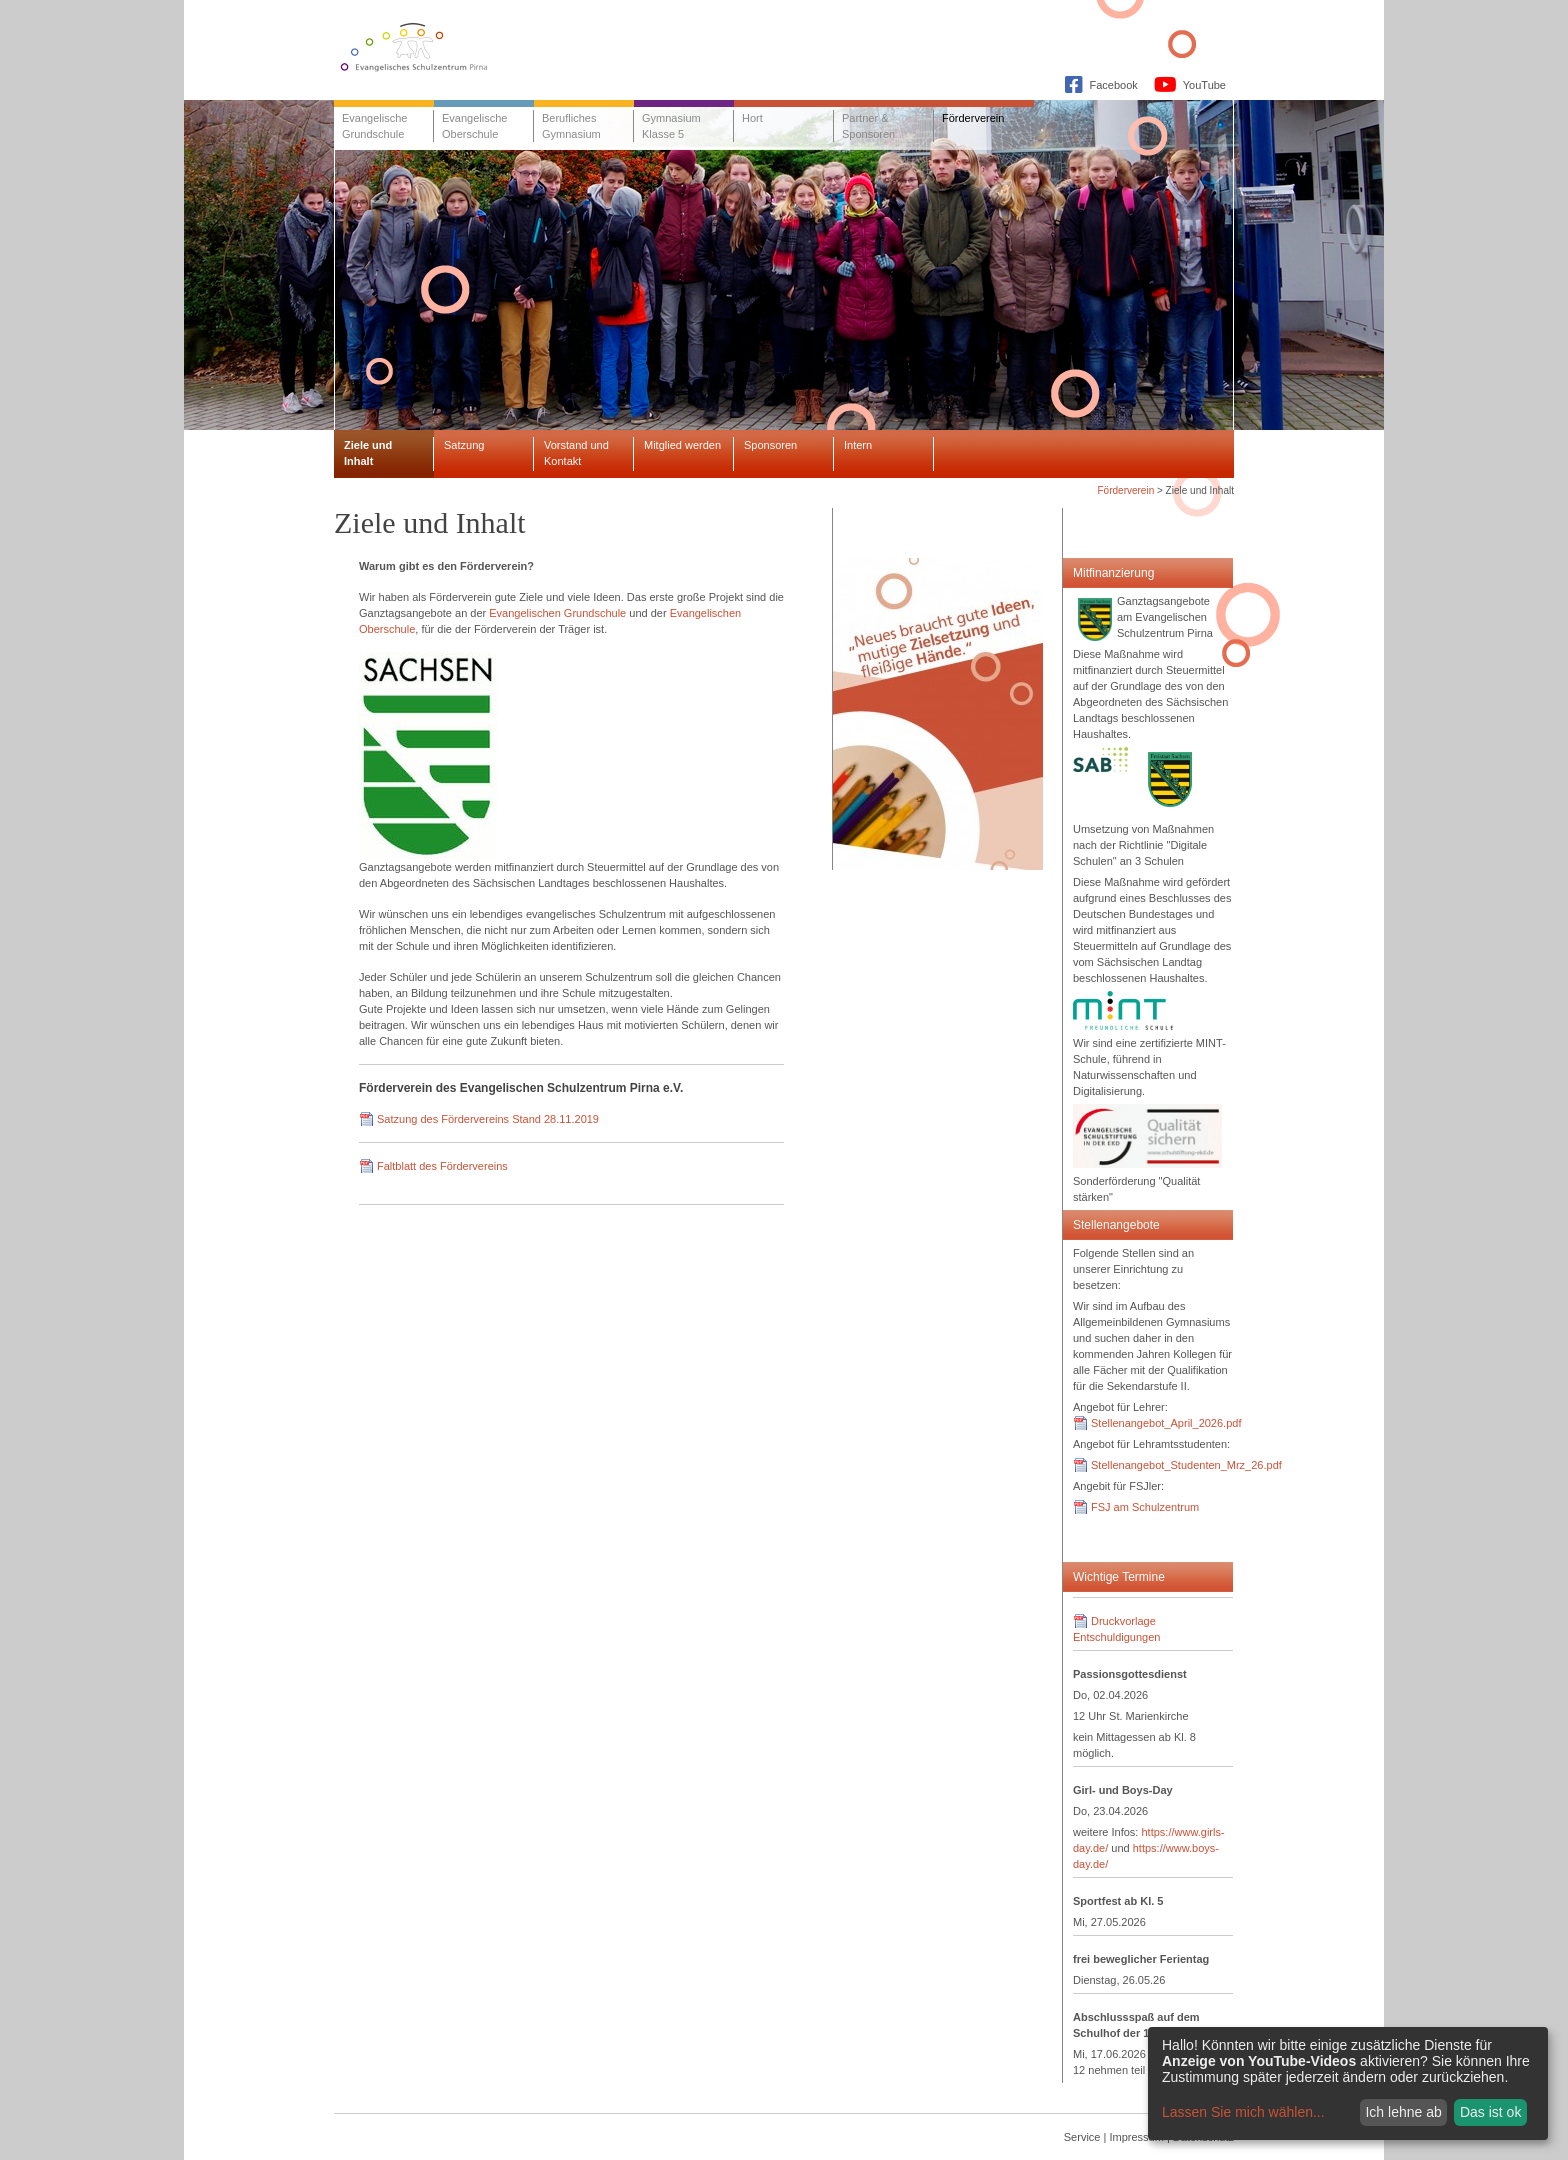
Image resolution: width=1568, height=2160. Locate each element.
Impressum (1136, 2137)
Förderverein (1126, 490)
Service (1082, 2137)
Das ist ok (1490, 2112)
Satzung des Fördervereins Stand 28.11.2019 (488, 1119)
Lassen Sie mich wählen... (1243, 2112)
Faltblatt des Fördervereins (442, 1166)
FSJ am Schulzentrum (1145, 1507)
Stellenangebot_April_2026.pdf (1166, 1423)
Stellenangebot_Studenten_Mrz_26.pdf (1186, 1465)
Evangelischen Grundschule (557, 613)
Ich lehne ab (1403, 2112)
